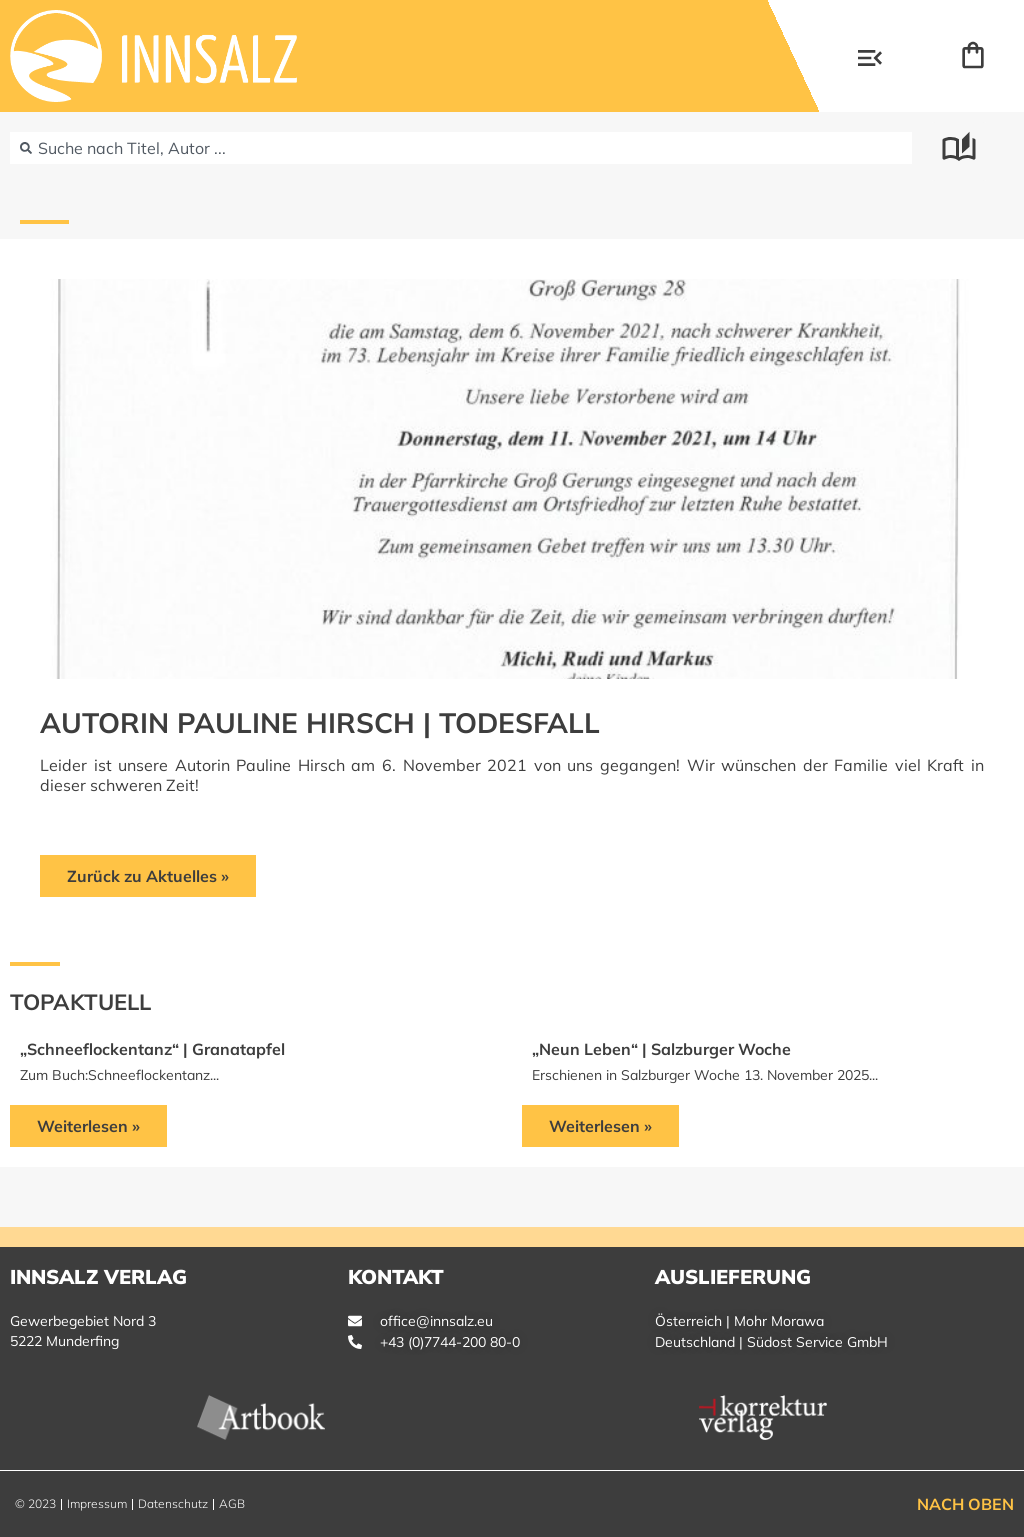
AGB (232, 1503)
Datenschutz (173, 1503)
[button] (870, 60)
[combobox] (461, 148)
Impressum (97, 1503)
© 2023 (35, 1503)
